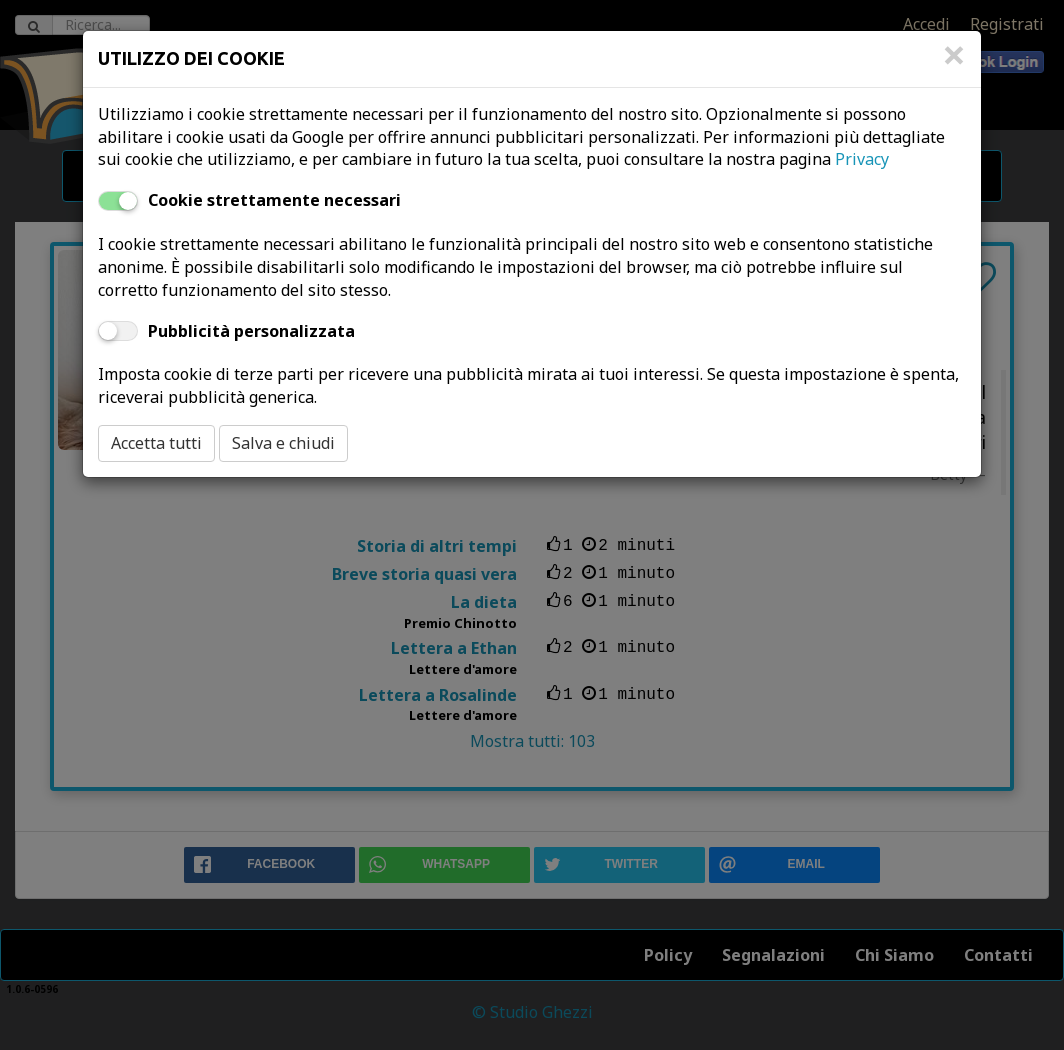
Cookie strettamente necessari (274, 200)
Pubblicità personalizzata (251, 331)
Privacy (862, 159)
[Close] (954, 65)
